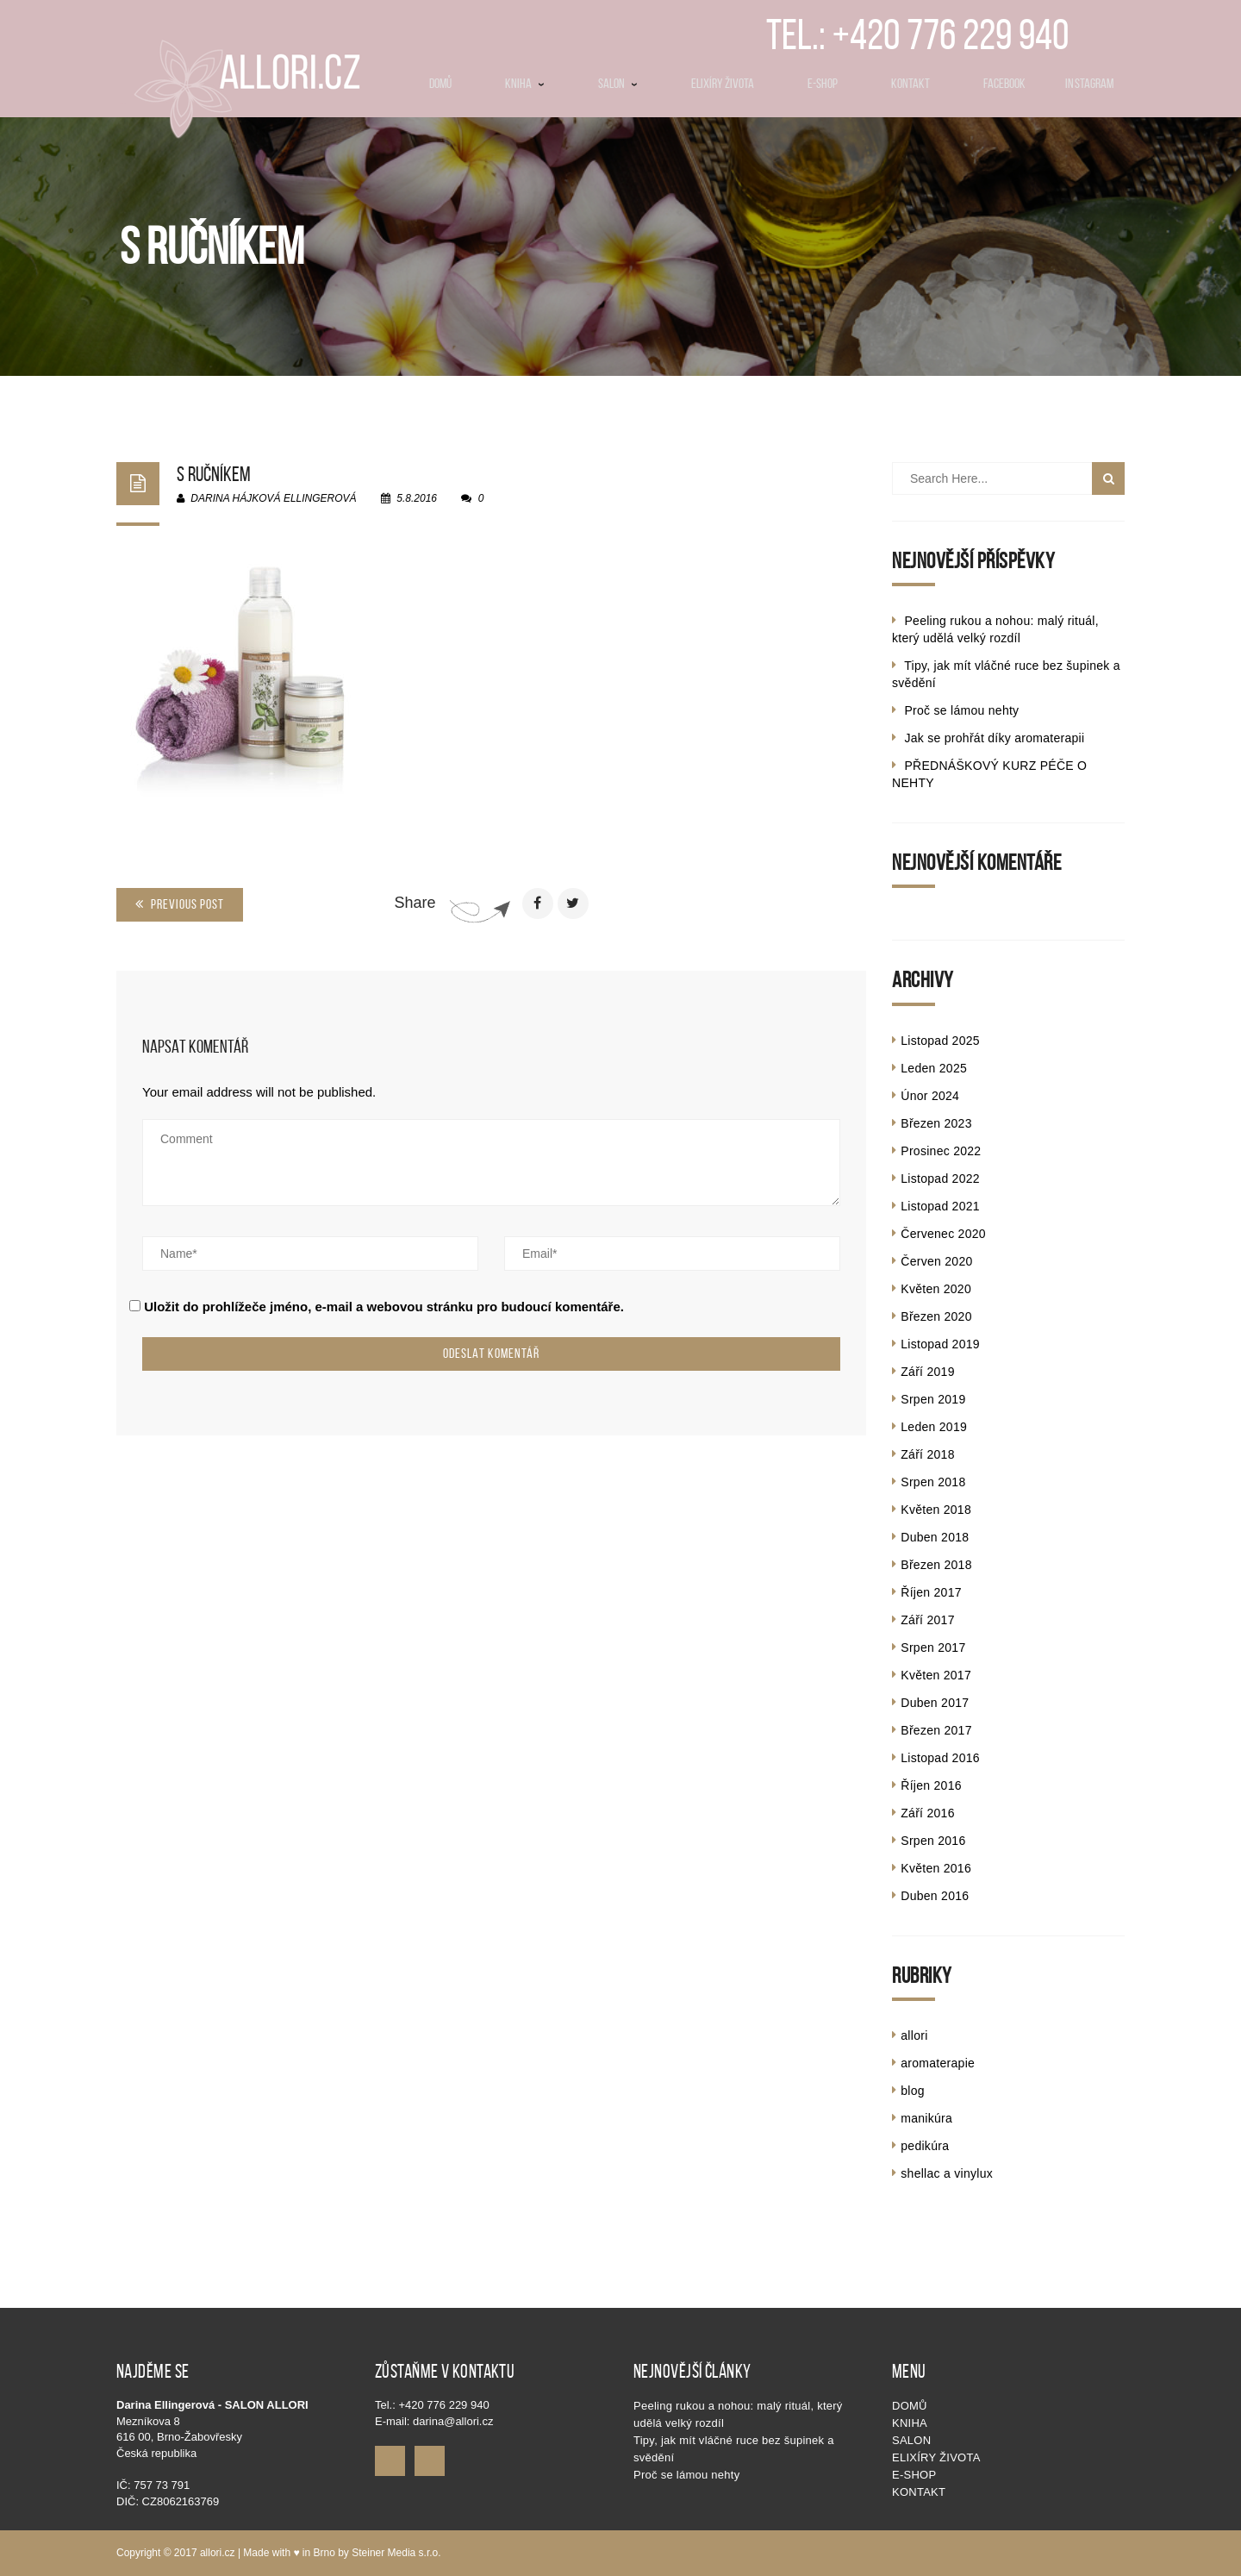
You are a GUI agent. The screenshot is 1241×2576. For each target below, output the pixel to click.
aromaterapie (938, 2063)
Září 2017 (927, 1620)
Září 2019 (927, 1372)
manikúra (926, 2118)
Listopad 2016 (940, 1758)
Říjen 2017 (931, 1592)
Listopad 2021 (940, 1206)
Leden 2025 (934, 1068)
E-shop (914, 2474)
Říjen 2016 (931, 1785)
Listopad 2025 (940, 1040)
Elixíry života (936, 2457)
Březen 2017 (936, 1730)
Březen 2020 (936, 1316)
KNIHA (909, 2423)
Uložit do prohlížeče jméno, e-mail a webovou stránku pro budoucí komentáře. (384, 1306)
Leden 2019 (934, 1427)
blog (913, 2091)
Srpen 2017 (933, 1647)
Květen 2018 (936, 1509)
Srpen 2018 (933, 1482)
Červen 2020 (936, 1261)
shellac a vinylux (947, 2173)
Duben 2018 (935, 1537)
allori (914, 2035)
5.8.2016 (410, 498)
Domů (909, 2405)
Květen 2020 (936, 1289)
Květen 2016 (936, 1868)
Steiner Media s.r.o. (396, 2553)
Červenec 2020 (943, 1234)
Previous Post (179, 904)
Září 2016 (927, 1813)
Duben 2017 (935, 1703)
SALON (911, 2440)
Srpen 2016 (933, 1841)
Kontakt (918, 2491)
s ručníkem (214, 474)
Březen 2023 (936, 1123)
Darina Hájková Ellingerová (267, 498)
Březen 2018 (936, 1565)
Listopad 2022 (940, 1178)
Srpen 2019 (933, 1399)
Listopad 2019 (940, 1344)
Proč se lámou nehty (961, 710)
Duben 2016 (935, 1896)
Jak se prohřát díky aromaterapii (994, 738)
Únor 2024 (930, 1096)
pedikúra (925, 2146)
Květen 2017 (936, 1675)
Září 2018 (927, 1454)
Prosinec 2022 (941, 1151)
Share (414, 902)
